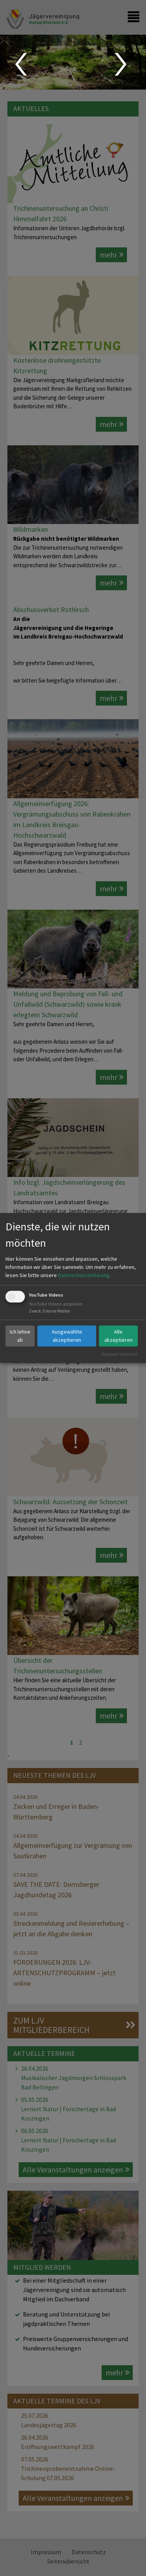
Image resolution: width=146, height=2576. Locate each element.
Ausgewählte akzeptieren (67, 1335)
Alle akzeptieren (118, 1335)
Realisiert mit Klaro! (119, 1354)
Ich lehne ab (20, 1335)
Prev (20, 64)
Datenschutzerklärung (83, 1275)
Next (121, 64)
